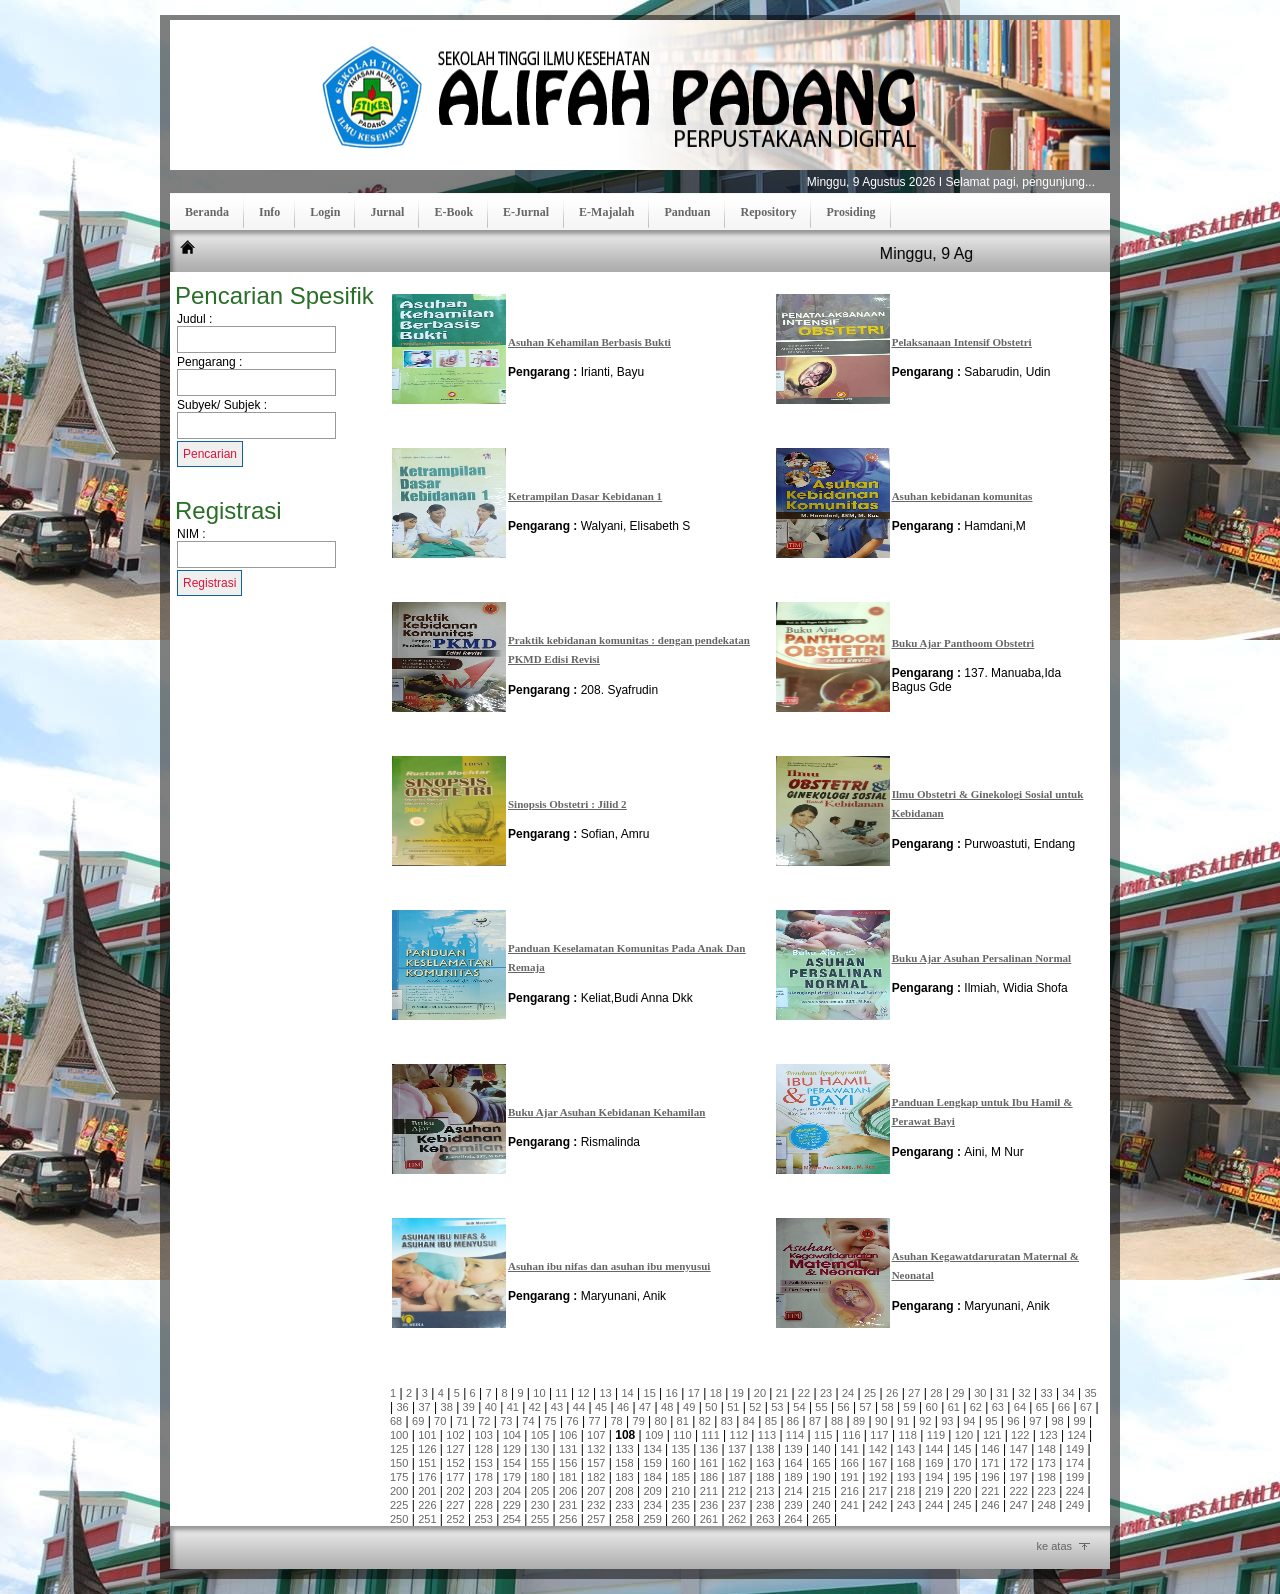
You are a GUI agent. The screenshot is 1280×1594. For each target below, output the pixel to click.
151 (427, 1463)
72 (484, 1421)
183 (624, 1477)
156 (568, 1463)
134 (652, 1449)
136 (709, 1449)
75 (550, 1421)
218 (906, 1491)
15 (650, 1393)
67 (1086, 1407)
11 (561, 1393)
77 (594, 1421)
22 (804, 1393)
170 (962, 1463)
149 (1075, 1449)
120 (964, 1435)
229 (512, 1505)
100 (399, 1435)
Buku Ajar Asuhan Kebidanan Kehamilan (606, 1112)
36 (402, 1407)
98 (1057, 1421)
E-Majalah (606, 212)
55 (821, 1407)
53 (777, 1407)
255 (540, 1519)
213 (765, 1491)
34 (1068, 1393)
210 (681, 1491)
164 (793, 1463)
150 (399, 1463)
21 (782, 1393)
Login (325, 212)
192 (878, 1477)
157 (596, 1463)
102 (455, 1435)
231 (568, 1505)
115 (823, 1435)
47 (645, 1407)
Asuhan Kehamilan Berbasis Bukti (589, 342)
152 (455, 1463)
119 (936, 1435)
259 (652, 1519)
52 (755, 1407)
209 (652, 1491)
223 (1047, 1491)
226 (427, 1505)
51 (733, 1407)
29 (958, 1393)
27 (914, 1393)
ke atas (1054, 1546)
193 (906, 1477)
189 (793, 1477)
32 (1024, 1393)
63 (998, 1407)
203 (483, 1491)
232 (596, 1505)
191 (850, 1477)
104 (512, 1435)
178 (483, 1477)
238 (765, 1505)
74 (528, 1421)
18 (716, 1393)
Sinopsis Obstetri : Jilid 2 (567, 804)
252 (455, 1519)
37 (425, 1407)
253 (483, 1519)
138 (765, 1449)
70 (440, 1421)
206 (568, 1491)
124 (1076, 1435)
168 (906, 1463)
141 (850, 1449)
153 (483, 1463)
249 (1075, 1505)
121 (992, 1435)
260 (681, 1519)
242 (878, 1505)
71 (462, 1421)
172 (1018, 1463)
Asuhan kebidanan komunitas (962, 496)
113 (767, 1435)
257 (596, 1519)
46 (623, 1407)
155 (540, 1463)
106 (568, 1435)
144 (934, 1449)
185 (681, 1477)
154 (512, 1463)
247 (1018, 1505)
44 (579, 1407)
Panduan (687, 212)
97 (1035, 1421)
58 (887, 1407)
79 (639, 1421)
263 (765, 1519)
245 (962, 1505)
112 (739, 1435)
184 (652, 1477)
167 (878, 1463)
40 (491, 1407)
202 (455, 1491)
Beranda (207, 212)
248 (1047, 1505)
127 (455, 1449)
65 (1042, 1407)
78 (616, 1421)
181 (568, 1477)
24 (848, 1393)
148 (1047, 1449)
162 (737, 1463)
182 (596, 1477)
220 (962, 1491)
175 (399, 1477)
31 (1002, 1393)
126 (427, 1449)
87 (815, 1421)
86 (793, 1421)
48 (667, 1407)
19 (738, 1393)
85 (771, 1421)
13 (605, 1393)
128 (483, 1449)
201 (427, 1491)
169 (934, 1463)
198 (1047, 1477)
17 (694, 1393)
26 (892, 1393)
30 (980, 1393)
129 (512, 1449)
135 (681, 1449)
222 (1018, 1491)
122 (1020, 1435)
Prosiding (850, 212)
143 (906, 1449)
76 (572, 1421)
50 (711, 1407)
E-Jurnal (526, 212)
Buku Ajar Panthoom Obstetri (963, 643)
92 (925, 1421)
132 (596, 1449)
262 (737, 1519)
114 (795, 1435)
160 (681, 1463)
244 (934, 1505)
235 (681, 1505)
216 (850, 1491)
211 (709, 1491)
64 (1020, 1407)
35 (1090, 1393)
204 (512, 1491)
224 (1075, 1491)
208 (624, 1491)
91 (903, 1421)
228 (483, 1505)
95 (991, 1421)
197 (1018, 1477)
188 (765, 1477)
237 (737, 1505)
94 (969, 1421)
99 (1079, 1421)
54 (799, 1407)
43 (557, 1407)
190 (821, 1477)
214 (793, 1491)
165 (821, 1463)
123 (1048, 1435)
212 (737, 1491)
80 (661, 1421)
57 (865, 1407)
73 (506, 1421)
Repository (768, 212)
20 (760, 1393)
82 (705, 1421)
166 (850, 1463)
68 (396, 1421)
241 (850, 1505)
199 (1075, 1477)
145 (962, 1449)
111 (710, 1435)
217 (878, 1491)
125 (399, 1449)
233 (624, 1505)
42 (535, 1407)
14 (627, 1393)
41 (513, 1407)
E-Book (453, 212)
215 (821, 1491)
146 (990, 1449)
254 (512, 1519)
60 (932, 1407)
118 (907, 1435)
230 (540, 1505)
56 (843, 1407)
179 (512, 1477)
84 (749, 1421)
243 (906, 1505)
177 (455, 1477)
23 (826, 1393)
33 (1046, 1393)
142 (878, 1449)
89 (859, 1421)
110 (682, 1435)
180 (540, 1477)
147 (1018, 1449)
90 (881, 1421)
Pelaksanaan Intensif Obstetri (962, 342)
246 (990, 1505)
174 (1075, 1463)
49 (689, 1407)
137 (737, 1449)
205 (540, 1491)
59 (910, 1407)
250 (399, 1519)
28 (936, 1393)
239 (793, 1505)
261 (709, 1519)
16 (672, 1393)
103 (483, 1435)
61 (954, 1407)
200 (399, 1491)
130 (540, 1449)
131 (568, 1449)
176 (427, 1477)
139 (793, 1449)
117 (879, 1435)
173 (1047, 1463)
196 (990, 1477)
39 (469, 1407)
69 (418, 1421)
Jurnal (387, 212)
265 (821, 1519)
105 (540, 1435)
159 (652, 1463)
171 (990, 1463)
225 (399, 1505)
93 (947, 1421)
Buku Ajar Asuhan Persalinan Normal (982, 958)
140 (821, 1449)
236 (709, 1505)
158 (624, 1463)
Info (269, 212)
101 (427, 1435)
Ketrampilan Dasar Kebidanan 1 (585, 496)
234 (652, 1505)
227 (455, 1505)
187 (737, 1477)
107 (596, 1435)
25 (870, 1393)
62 (976, 1407)
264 (793, 1519)
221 (990, 1491)
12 (583, 1393)
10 (539, 1393)
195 (962, 1477)
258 (624, 1519)
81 (683, 1421)
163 (765, 1463)
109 (654, 1435)
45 (601, 1407)
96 (1013, 1421)
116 (851, 1435)
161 (709, 1463)
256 (568, 1519)
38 (447, 1407)
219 (934, 1491)
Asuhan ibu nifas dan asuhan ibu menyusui (609, 1266)
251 (427, 1519)
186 (709, 1477)
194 (934, 1477)
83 (727, 1421)
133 (624, 1449)
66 (1064, 1407)
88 (837, 1421)
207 (596, 1491)
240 (821, 1505)
